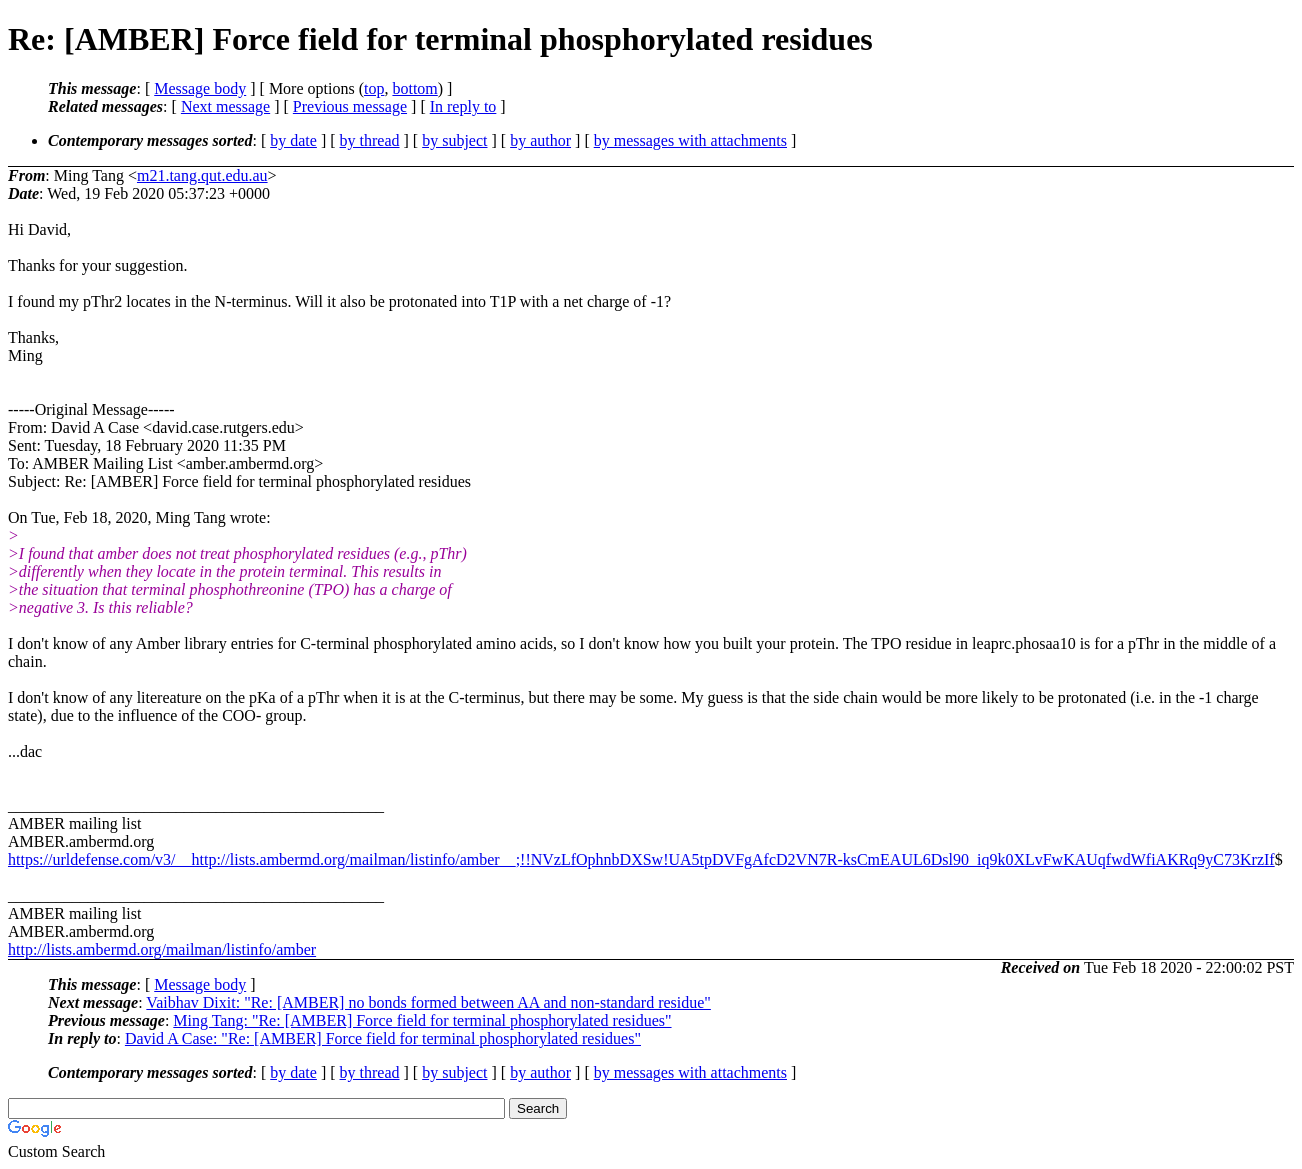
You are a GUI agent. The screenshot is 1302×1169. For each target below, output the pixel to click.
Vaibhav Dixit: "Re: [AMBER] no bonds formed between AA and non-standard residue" (428, 1002)
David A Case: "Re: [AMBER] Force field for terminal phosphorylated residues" (383, 1038)
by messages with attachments (690, 140)
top (374, 88)
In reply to (463, 106)
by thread (370, 140)
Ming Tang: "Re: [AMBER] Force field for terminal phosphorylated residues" (422, 1020)
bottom (414, 88)
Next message (225, 106)
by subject (454, 140)
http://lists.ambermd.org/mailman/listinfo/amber (162, 949)
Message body (200, 88)
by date (293, 140)
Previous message (350, 106)
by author (540, 140)
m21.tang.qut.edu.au (202, 175)
